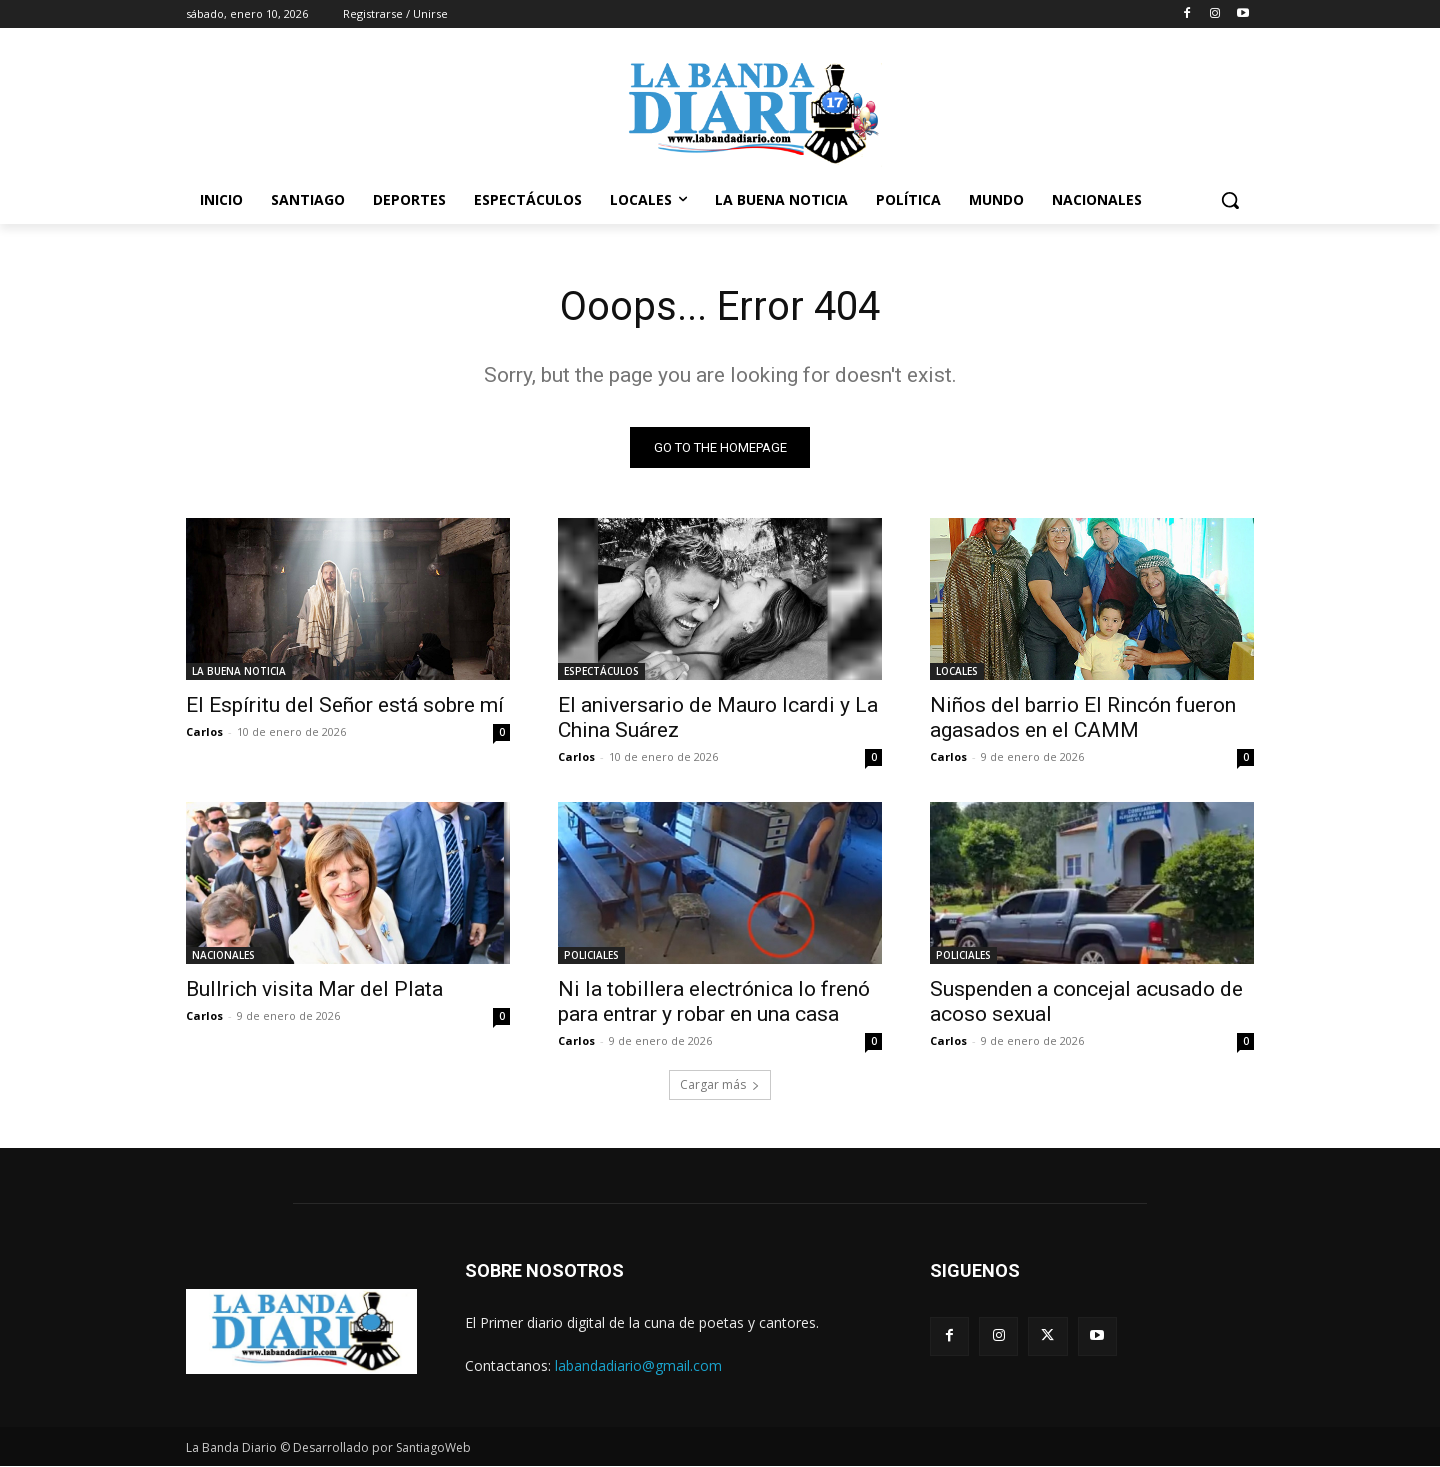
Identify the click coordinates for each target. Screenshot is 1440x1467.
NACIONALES (223, 955)
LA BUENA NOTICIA (239, 671)
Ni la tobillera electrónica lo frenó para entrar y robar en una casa (714, 1001)
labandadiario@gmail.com (638, 1365)
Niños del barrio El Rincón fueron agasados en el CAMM (1083, 717)
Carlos (204, 731)
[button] (1230, 200)
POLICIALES (591, 955)
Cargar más (720, 1084)
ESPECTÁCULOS (601, 671)
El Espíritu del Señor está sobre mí (345, 705)
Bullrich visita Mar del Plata (314, 989)
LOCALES (957, 671)
